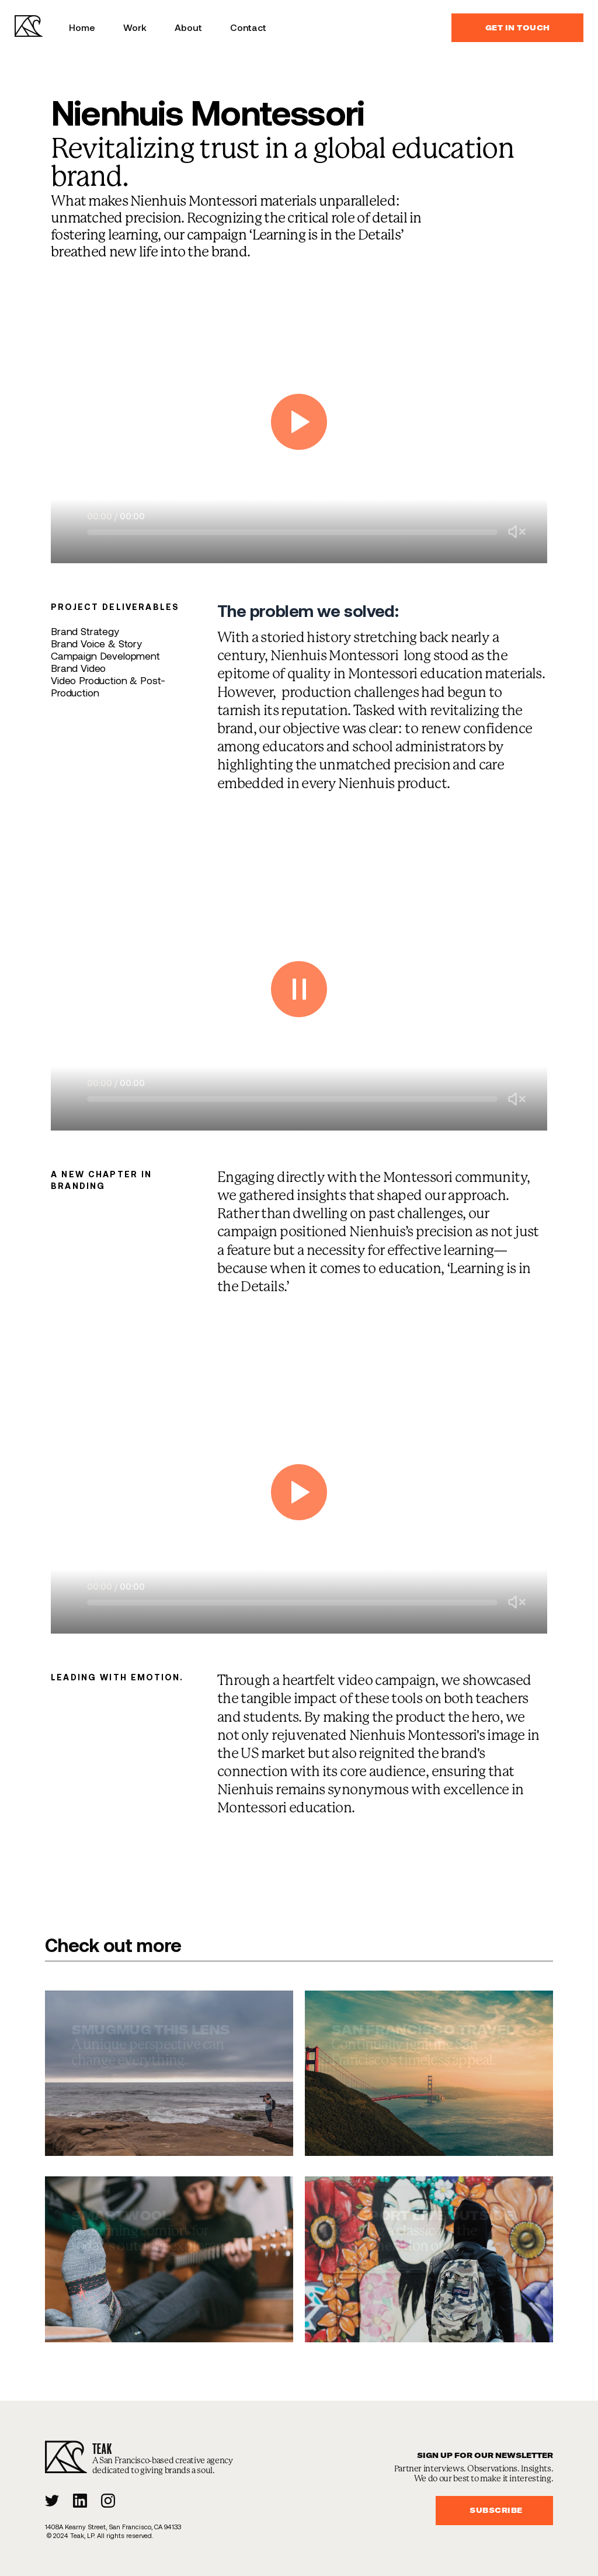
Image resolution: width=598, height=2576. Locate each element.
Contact (248, 27)
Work (135, 27)
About (188, 27)
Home (82, 27)
